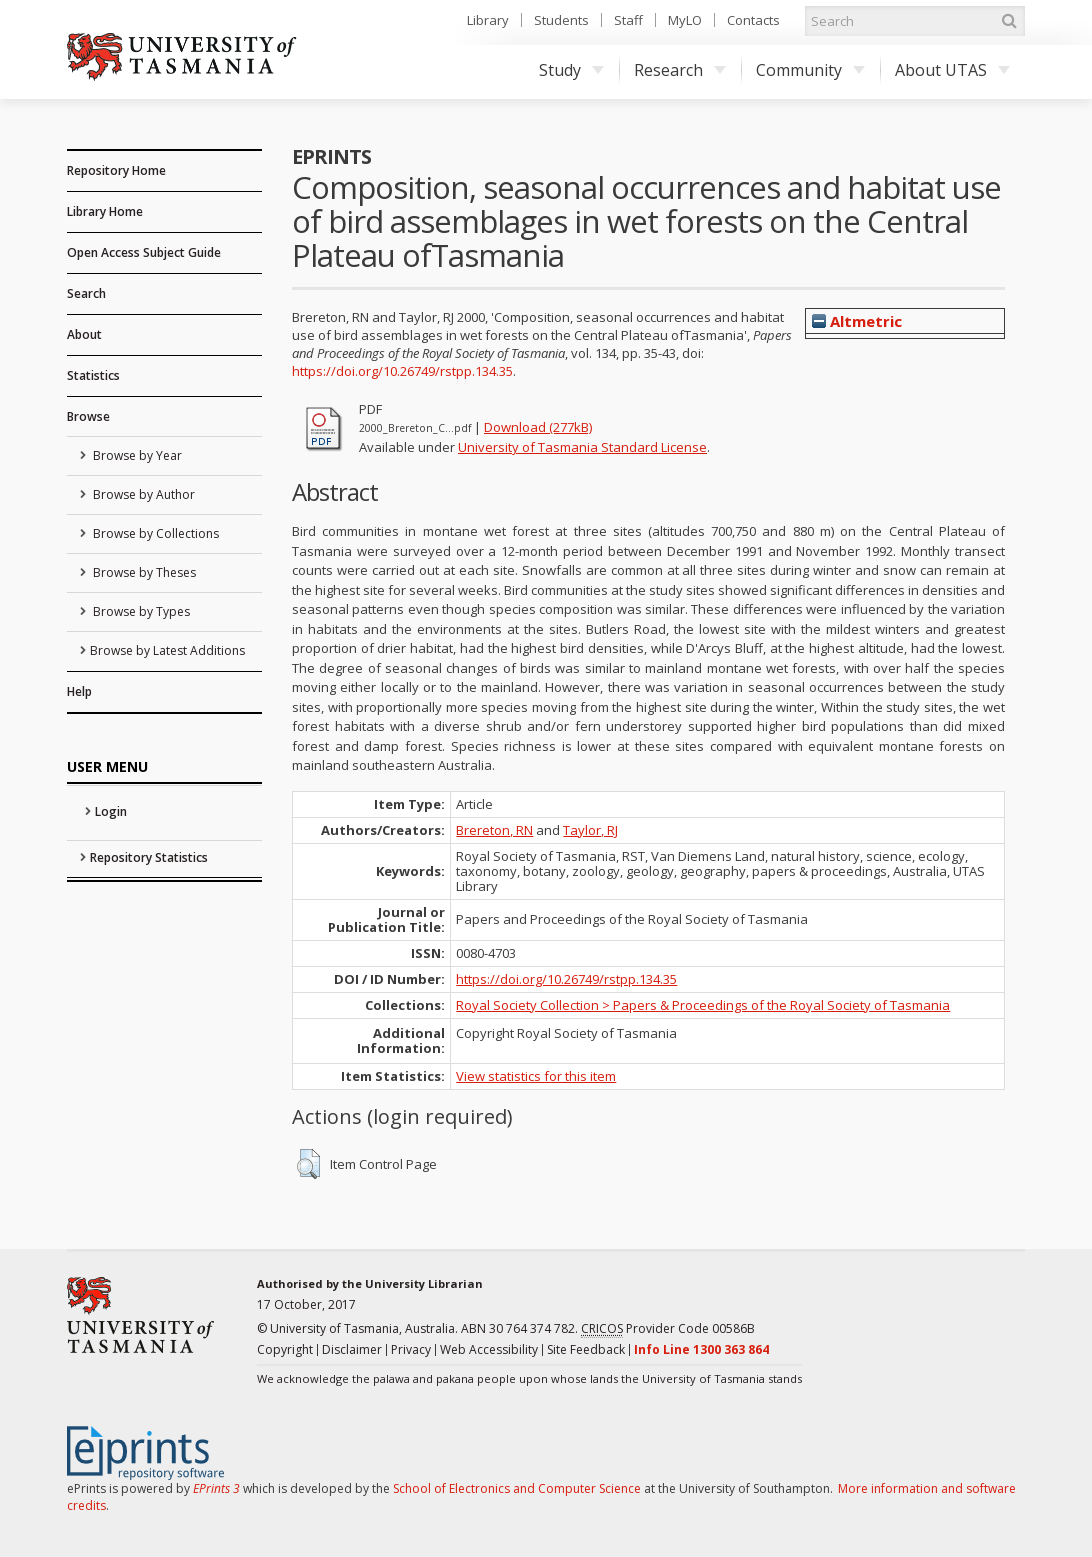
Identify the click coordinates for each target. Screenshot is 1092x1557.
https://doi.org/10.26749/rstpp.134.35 (402, 371)
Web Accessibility (489, 1349)
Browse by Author (142, 494)
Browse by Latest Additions (167, 650)
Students (561, 20)
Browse (88, 416)
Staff (628, 20)
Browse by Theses (143, 572)
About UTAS (952, 70)
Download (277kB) (538, 427)
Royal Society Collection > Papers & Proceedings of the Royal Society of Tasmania (703, 1005)
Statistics (93, 375)
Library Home (105, 211)
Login (111, 811)
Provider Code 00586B (668, 1329)
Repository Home (116, 170)
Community (810, 70)
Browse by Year (136, 455)
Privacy (411, 1349)
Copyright (285, 1349)
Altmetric (857, 321)
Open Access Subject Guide (144, 252)
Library (488, 20)
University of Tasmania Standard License (582, 447)
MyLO (685, 20)
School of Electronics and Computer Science (517, 1488)
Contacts (753, 20)
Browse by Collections (154, 533)
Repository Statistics (149, 857)
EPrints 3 (216, 1488)
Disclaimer (352, 1349)
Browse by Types (140, 611)
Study (571, 70)
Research (680, 70)
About (84, 334)
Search (86, 293)
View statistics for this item (536, 1076)
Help (79, 691)
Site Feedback (586, 1349)
